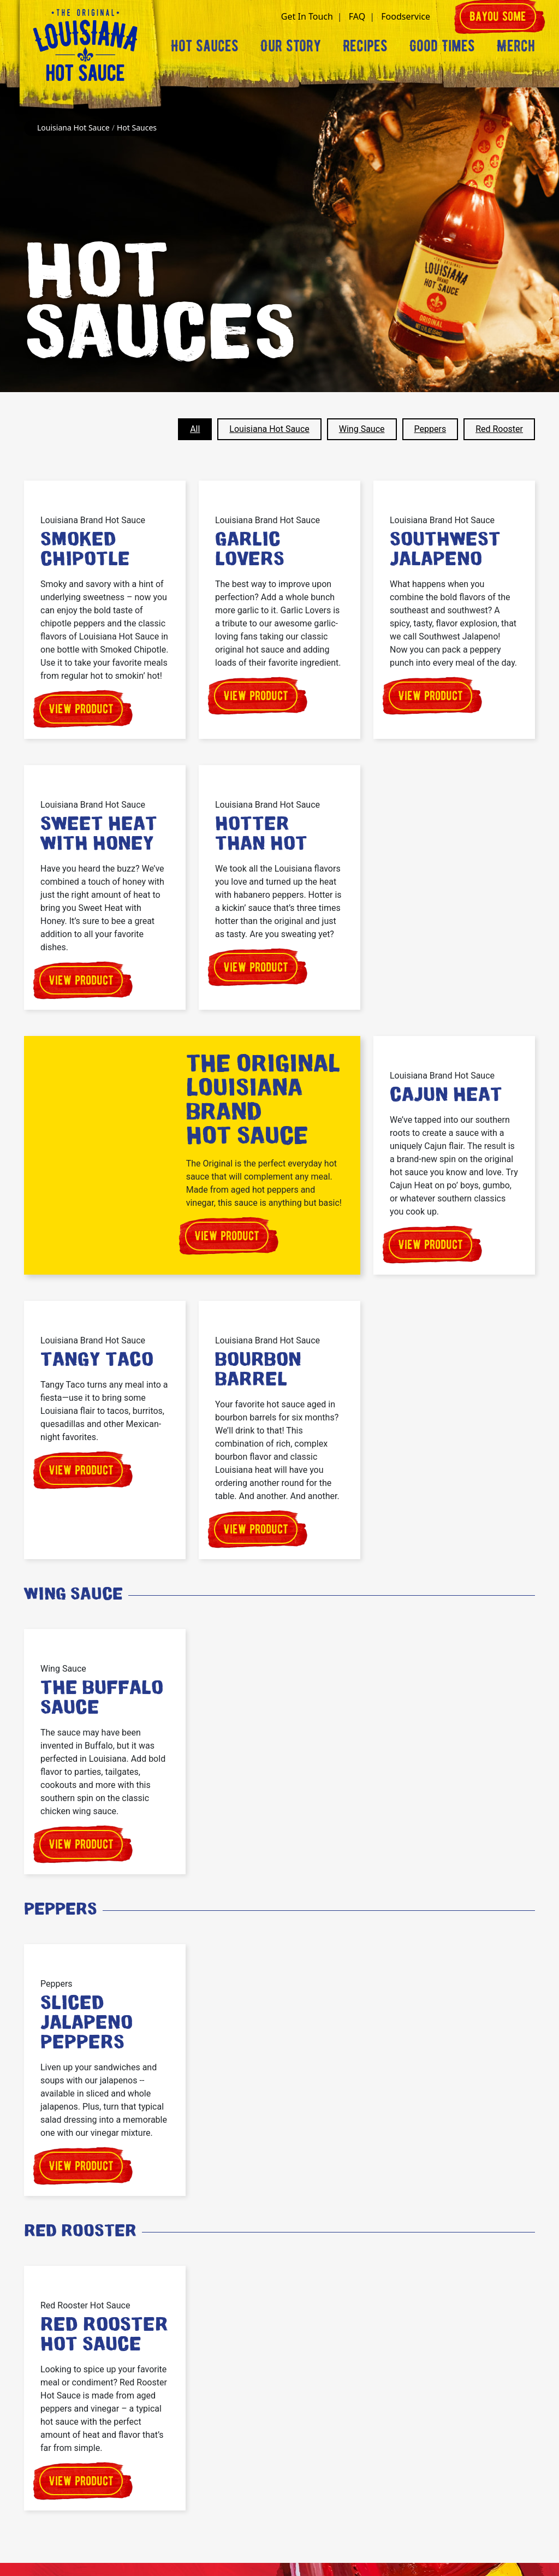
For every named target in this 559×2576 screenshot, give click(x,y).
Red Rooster (499, 429)
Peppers (430, 429)
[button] (444, 16)
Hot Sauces (205, 45)
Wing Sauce (362, 429)
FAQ (357, 16)
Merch (516, 45)
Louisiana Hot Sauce (269, 429)
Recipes (365, 45)
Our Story (290, 45)
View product (81, 708)
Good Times (442, 45)
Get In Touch (307, 16)
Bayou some (497, 16)
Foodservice (405, 16)
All (195, 429)
